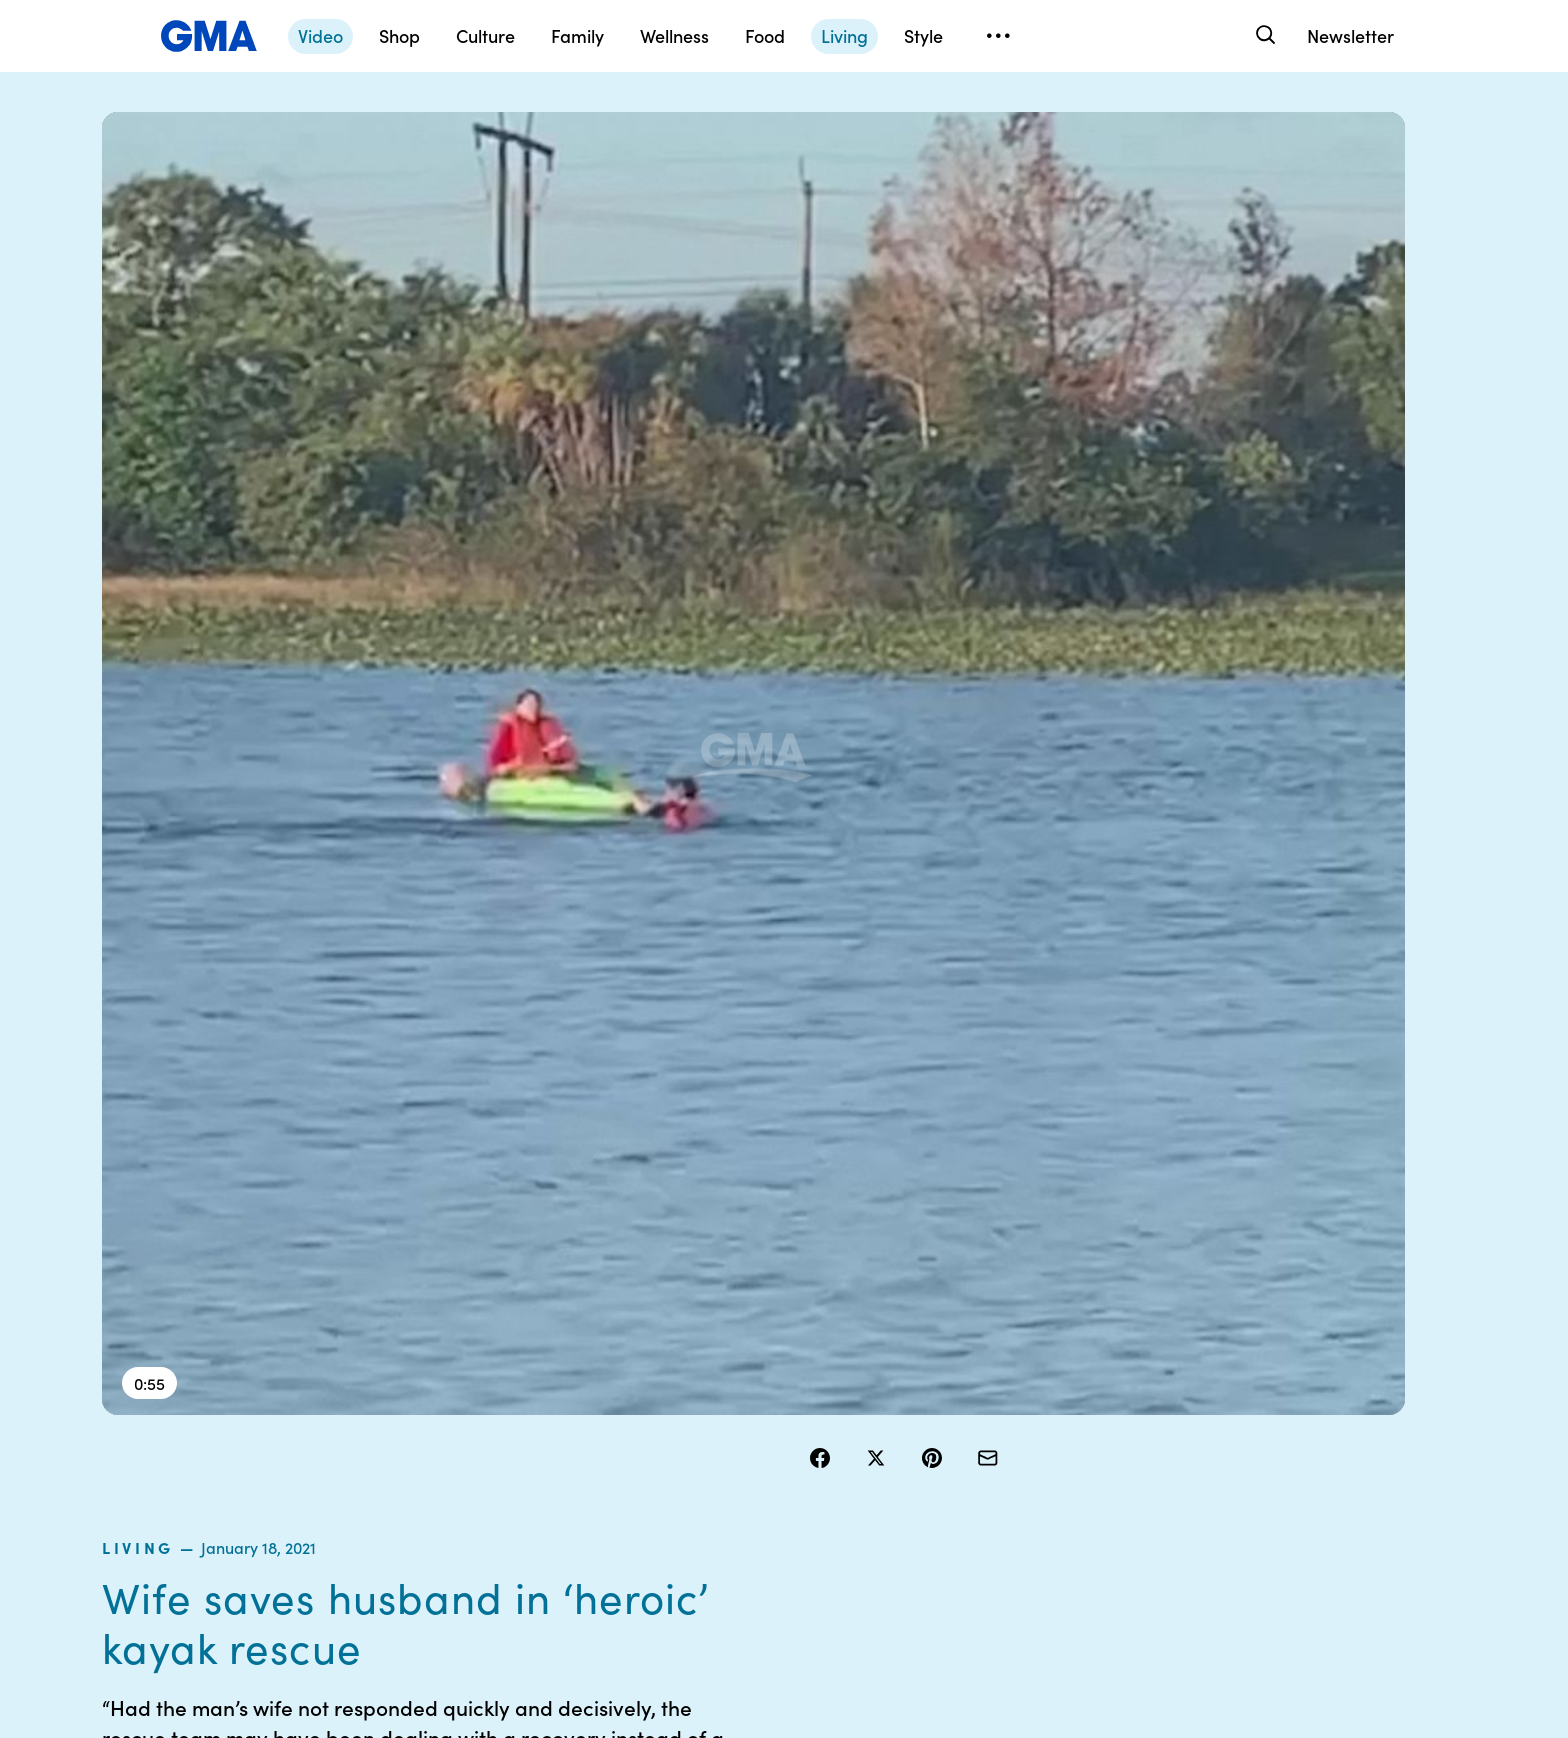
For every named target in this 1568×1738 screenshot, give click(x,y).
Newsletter (1350, 35)
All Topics (1082, 1513)
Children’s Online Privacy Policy (712, 1540)
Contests (687, 1369)
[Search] (1263, 35)
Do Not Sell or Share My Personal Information (733, 1486)
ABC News (1086, 1405)
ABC (1067, 1441)
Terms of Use (699, 1405)
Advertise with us (713, 1585)
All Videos (1083, 1477)
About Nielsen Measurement (899, 1468)
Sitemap (1276, 1369)
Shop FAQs (1087, 1369)
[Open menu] (998, 36)
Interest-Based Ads (918, 1423)
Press (873, 1513)
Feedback (887, 1549)
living (840, 204)
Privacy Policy (703, 1441)
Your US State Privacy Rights (924, 1378)
